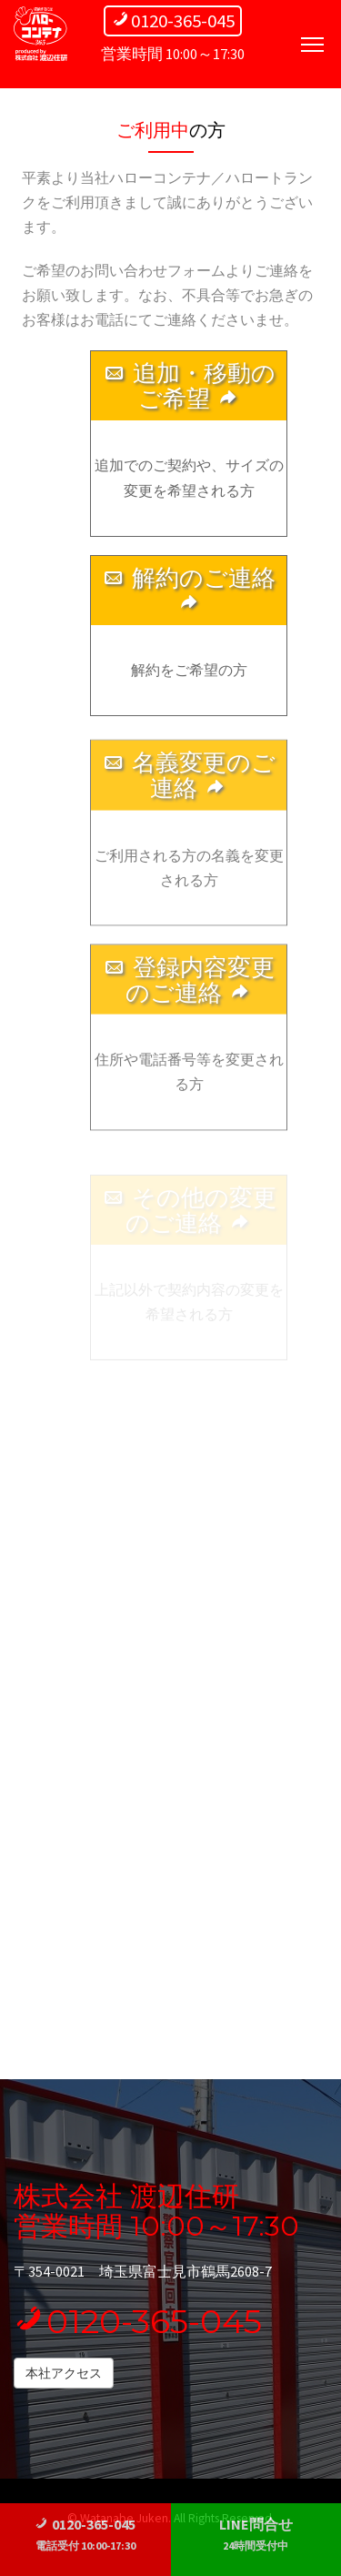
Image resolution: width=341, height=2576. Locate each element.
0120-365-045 (138, 2321)
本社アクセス (63, 2373)
